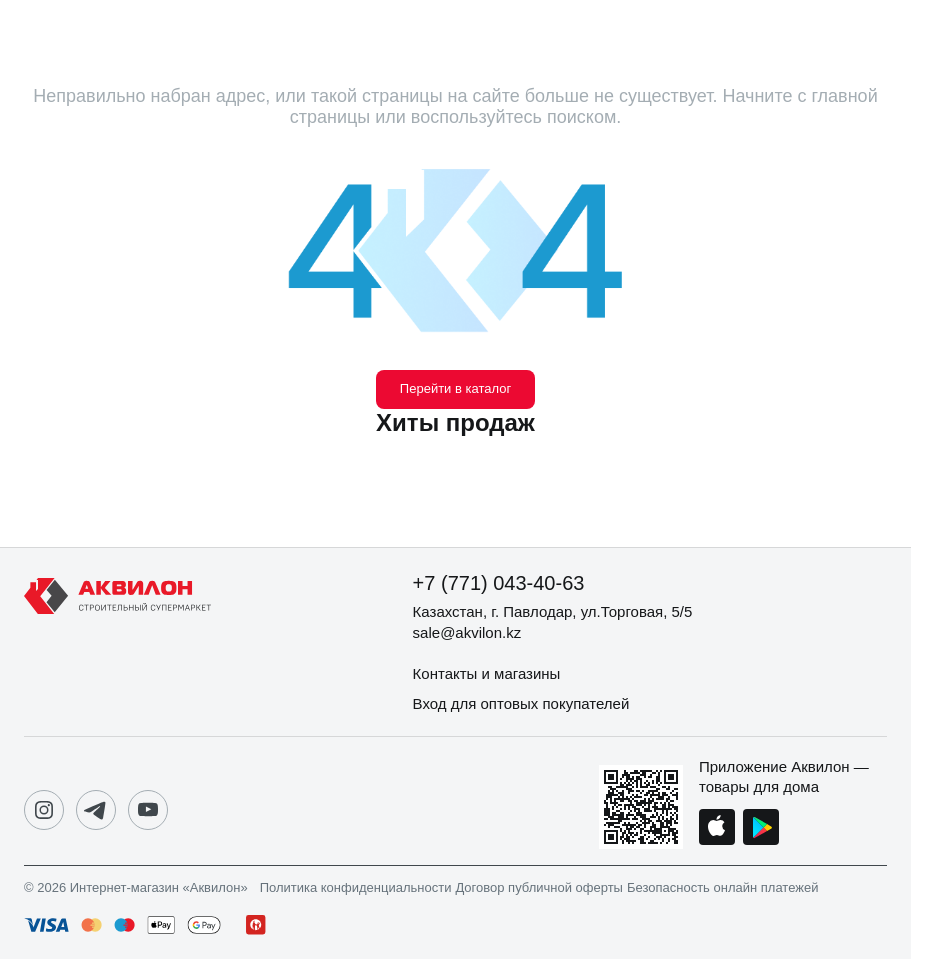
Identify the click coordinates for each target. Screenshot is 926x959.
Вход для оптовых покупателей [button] (521, 703)
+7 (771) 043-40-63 (499, 583)
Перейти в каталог (455, 388)
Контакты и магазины (487, 673)
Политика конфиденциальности (356, 888)
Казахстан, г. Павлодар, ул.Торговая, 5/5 (553, 611)
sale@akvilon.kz (467, 632)
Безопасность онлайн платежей (722, 888)
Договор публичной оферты (539, 888)
